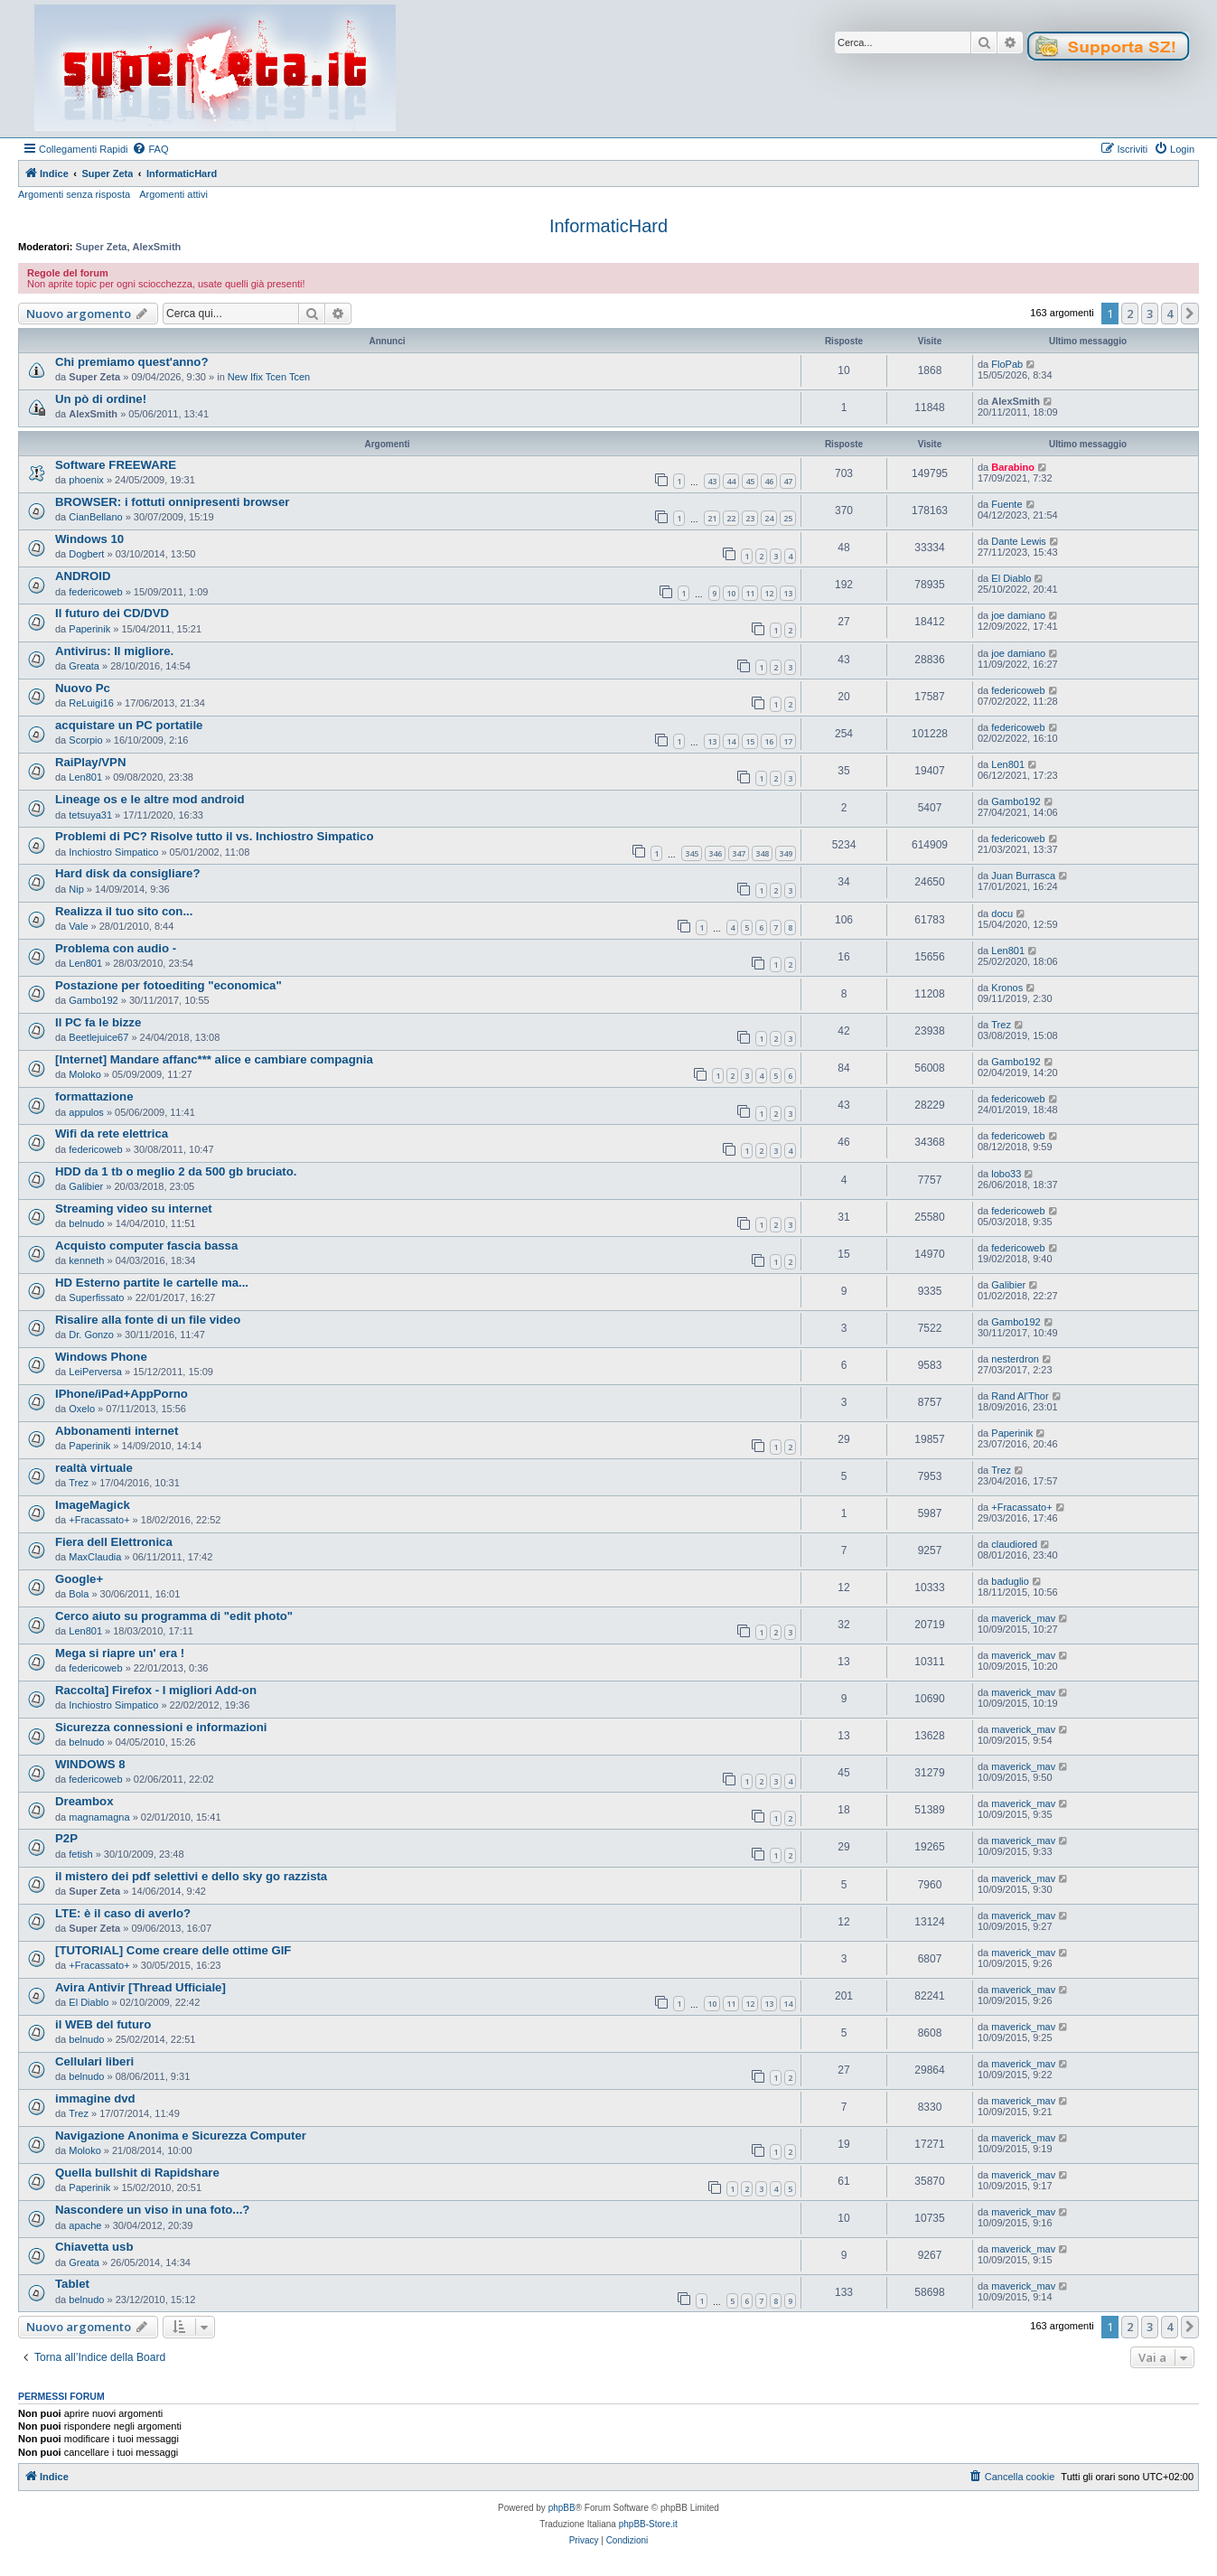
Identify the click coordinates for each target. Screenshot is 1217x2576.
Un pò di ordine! (100, 399)
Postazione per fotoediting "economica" (168, 985)
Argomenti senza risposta (74, 194)
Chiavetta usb (94, 2246)
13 (787, 593)
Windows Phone (101, 1356)
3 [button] (1150, 313)
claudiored (1014, 1544)
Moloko (84, 1074)
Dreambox (84, 1801)
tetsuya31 (90, 815)
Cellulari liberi (94, 2061)
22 (730, 518)
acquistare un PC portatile (128, 725)
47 (787, 481)
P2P (66, 1838)
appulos (86, 1112)
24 (768, 518)
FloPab (1007, 364)
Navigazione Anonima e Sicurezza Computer (180, 2135)
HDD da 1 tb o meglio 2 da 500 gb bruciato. (175, 1171)
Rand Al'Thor (1019, 1396)
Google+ (79, 1579)
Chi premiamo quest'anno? (131, 362)
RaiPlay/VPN (90, 762)
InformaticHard (608, 226)
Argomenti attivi (173, 194)
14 (730, 741)
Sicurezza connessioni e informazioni (161, 1727)
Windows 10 (89, 539)
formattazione (94, 1096)
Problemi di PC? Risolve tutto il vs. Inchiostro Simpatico (214, 836)
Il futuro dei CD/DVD (112, 613)
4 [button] (1169, 313)
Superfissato (96, 1297)
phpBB (562, 2508)
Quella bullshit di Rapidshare (137, 2172)
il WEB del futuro (103, 2024)
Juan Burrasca (1023, 875)
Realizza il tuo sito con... (123, 911)
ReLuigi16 (91, 703)
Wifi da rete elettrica (111, 1133)
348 (762, 853)
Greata (84, 665)
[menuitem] (150, 149)
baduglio (1010, 1581)
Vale (78, 926)
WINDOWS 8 (90, 1764)
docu (1002, 913)
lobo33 (1006, 1173)
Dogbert (86, 553)
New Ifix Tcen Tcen (269, 376)
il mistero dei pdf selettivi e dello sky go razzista (191, 1876)
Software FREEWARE (115, 465)
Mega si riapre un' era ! (119, 1653)
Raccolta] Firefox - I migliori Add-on (156, 1690)
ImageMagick (92, 1505)
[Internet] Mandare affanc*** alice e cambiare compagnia (214, 1059)
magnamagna (99, 1817)
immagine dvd (95, 2098)
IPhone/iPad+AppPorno (121, 1393)
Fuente (1006, 504)
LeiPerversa (95, 1371)
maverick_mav (1023, 1618)
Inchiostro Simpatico (113, 852)
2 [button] (1130, 313)
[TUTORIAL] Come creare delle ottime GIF (173, 1950)
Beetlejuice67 (98, 1037)
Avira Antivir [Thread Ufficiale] (140, 1987)
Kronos (1007, 987)
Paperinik (89, 628)
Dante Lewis (1018, 541)
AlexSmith (157, 246)
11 (749, 593)
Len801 (85, 777)
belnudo (86, 1223)
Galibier (86, 1186)
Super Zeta (101, 246)
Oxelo (82, 1408)
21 (711, 518)
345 (691, 853)
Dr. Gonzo (91, 1334)
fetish (80, 1854)
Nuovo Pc (82, 688)
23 (749, 518)
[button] (1190, 313)
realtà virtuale (94, 1468)
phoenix (86, 479)
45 (749, 481)
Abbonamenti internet (116, 1431)
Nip (76, 889)
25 (787, 518)
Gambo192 (1015, 801)
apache (85, 2225)
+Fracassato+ (99, 1519)
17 (787, 741)
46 (768, 481)
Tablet (72, 2283)
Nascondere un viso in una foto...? (152, 2209)
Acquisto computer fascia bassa (146, 1245)
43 (711, 481)
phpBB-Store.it (648, 2524)
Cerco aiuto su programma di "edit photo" (174, 1616)
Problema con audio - (115, 948)
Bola (79, 1593)
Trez (1001, 1024)
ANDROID (83, 576)
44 (730, 481)
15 (749, 741)
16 (768, 741)
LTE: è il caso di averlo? (123, 1913)
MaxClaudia (95, 1556)
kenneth (86, 1260)
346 (715, 853)
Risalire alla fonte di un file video (147, 1319)
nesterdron (1015, 1359)
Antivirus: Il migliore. (114, 651)
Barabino (1012, 467)
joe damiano (1018, 615)
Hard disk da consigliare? (128, 873)
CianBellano (95, 516)
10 (730, 593)
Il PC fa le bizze (98, 1022)
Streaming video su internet (133, 1208)
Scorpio (85, 740)
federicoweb (95, 591)
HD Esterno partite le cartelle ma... (151, 1282)
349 (785, 853)
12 (768, 593)
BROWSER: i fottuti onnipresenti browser (172, 502)
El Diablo (1011, 578)
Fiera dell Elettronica (114, 1542)
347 (738, 853)
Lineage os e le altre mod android (150, 799)
